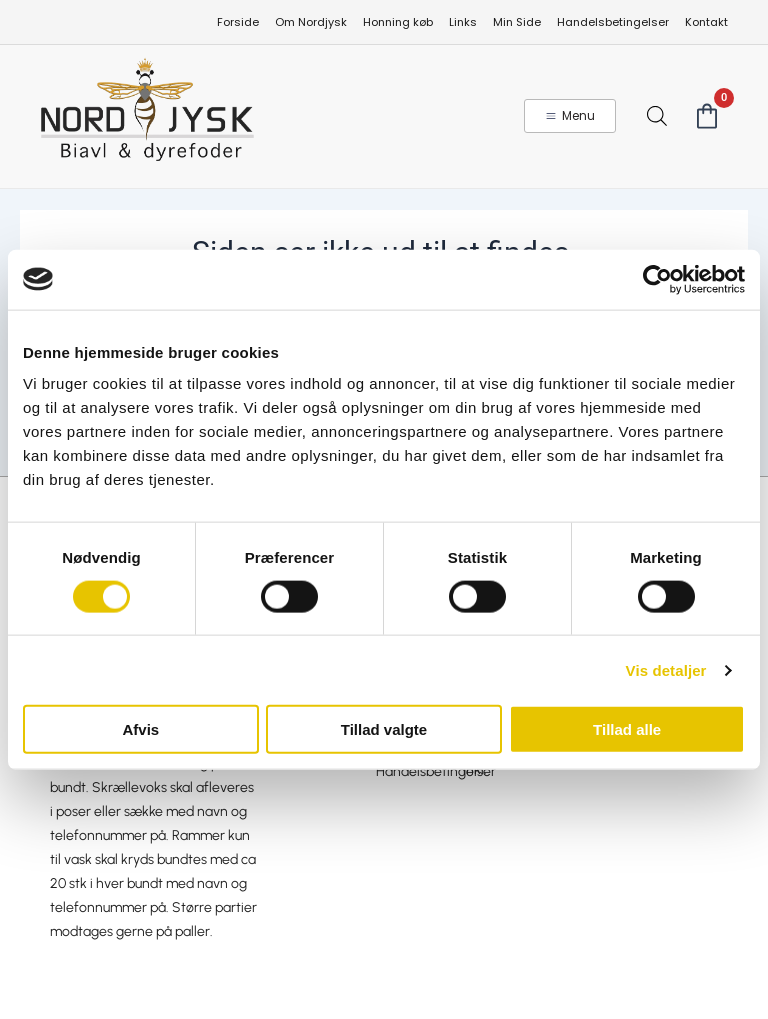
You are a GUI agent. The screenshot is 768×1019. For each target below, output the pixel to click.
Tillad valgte (384, 729)
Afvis (140, 729)
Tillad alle (627, 729)
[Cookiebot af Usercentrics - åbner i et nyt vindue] (657, 279)
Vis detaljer (666, 669)
